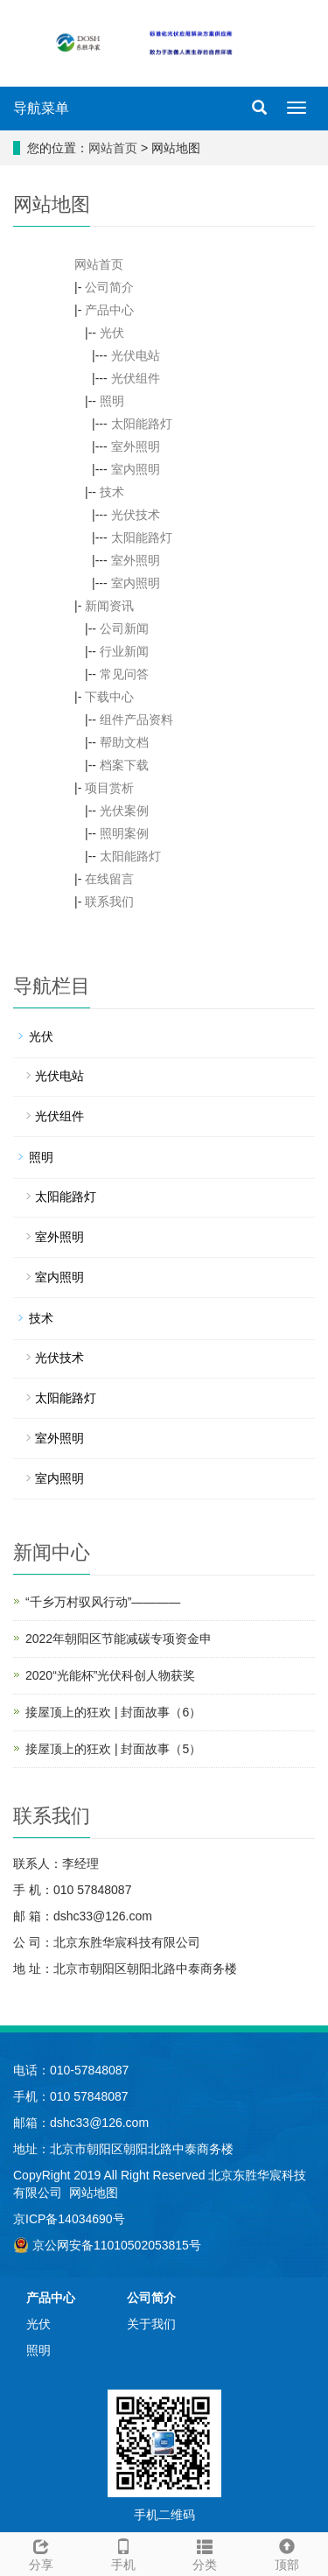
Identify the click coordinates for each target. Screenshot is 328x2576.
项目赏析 (109, 788)
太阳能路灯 (141, 424)
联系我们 (109, 902)
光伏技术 (135, 515)
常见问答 (124, 674)
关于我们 (151, 2324)
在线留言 (109, 879)
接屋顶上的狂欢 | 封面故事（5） (113, 1749)
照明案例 (124, 833)
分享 (41, 2552)
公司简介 (109, 287)
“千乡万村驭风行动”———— (102, 1602)
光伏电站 (135, 355)
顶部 (287, 2552)
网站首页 (112, 148)
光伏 (112, 333)
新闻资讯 (109, 606)
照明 (112, 401)
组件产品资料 (136, 719)
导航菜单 (41, 108)
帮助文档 (124, 742)
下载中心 (109, 697)
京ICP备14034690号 (69, 2219)
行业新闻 (124, 651)
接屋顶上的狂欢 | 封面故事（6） (113, 1712)
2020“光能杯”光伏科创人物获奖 (110, 1675)
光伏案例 (124, 811)
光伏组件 (135, 378)
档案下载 (124, 765)
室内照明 (135, 469)
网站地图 (93, 2193)
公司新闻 (124, 628)
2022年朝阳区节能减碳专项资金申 (118, 1639)
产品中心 (109, 310)
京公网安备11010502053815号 (107, 2245)
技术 (112, 492)
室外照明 (135, 446)
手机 (123, 2552)
